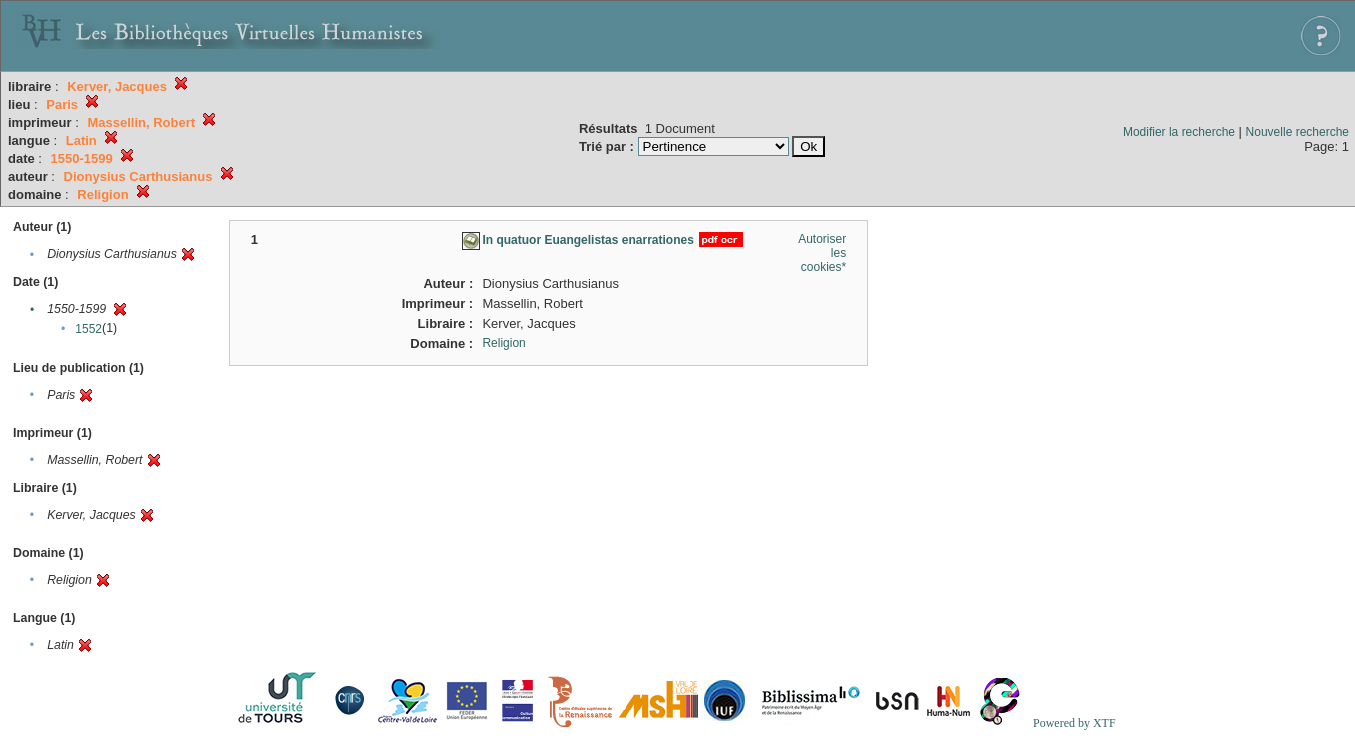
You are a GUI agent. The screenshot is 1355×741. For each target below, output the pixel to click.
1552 (88, 329)
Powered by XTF (1074, 723)
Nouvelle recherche (1297, 132)
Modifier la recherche (1179, 132)
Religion (503, 343)
